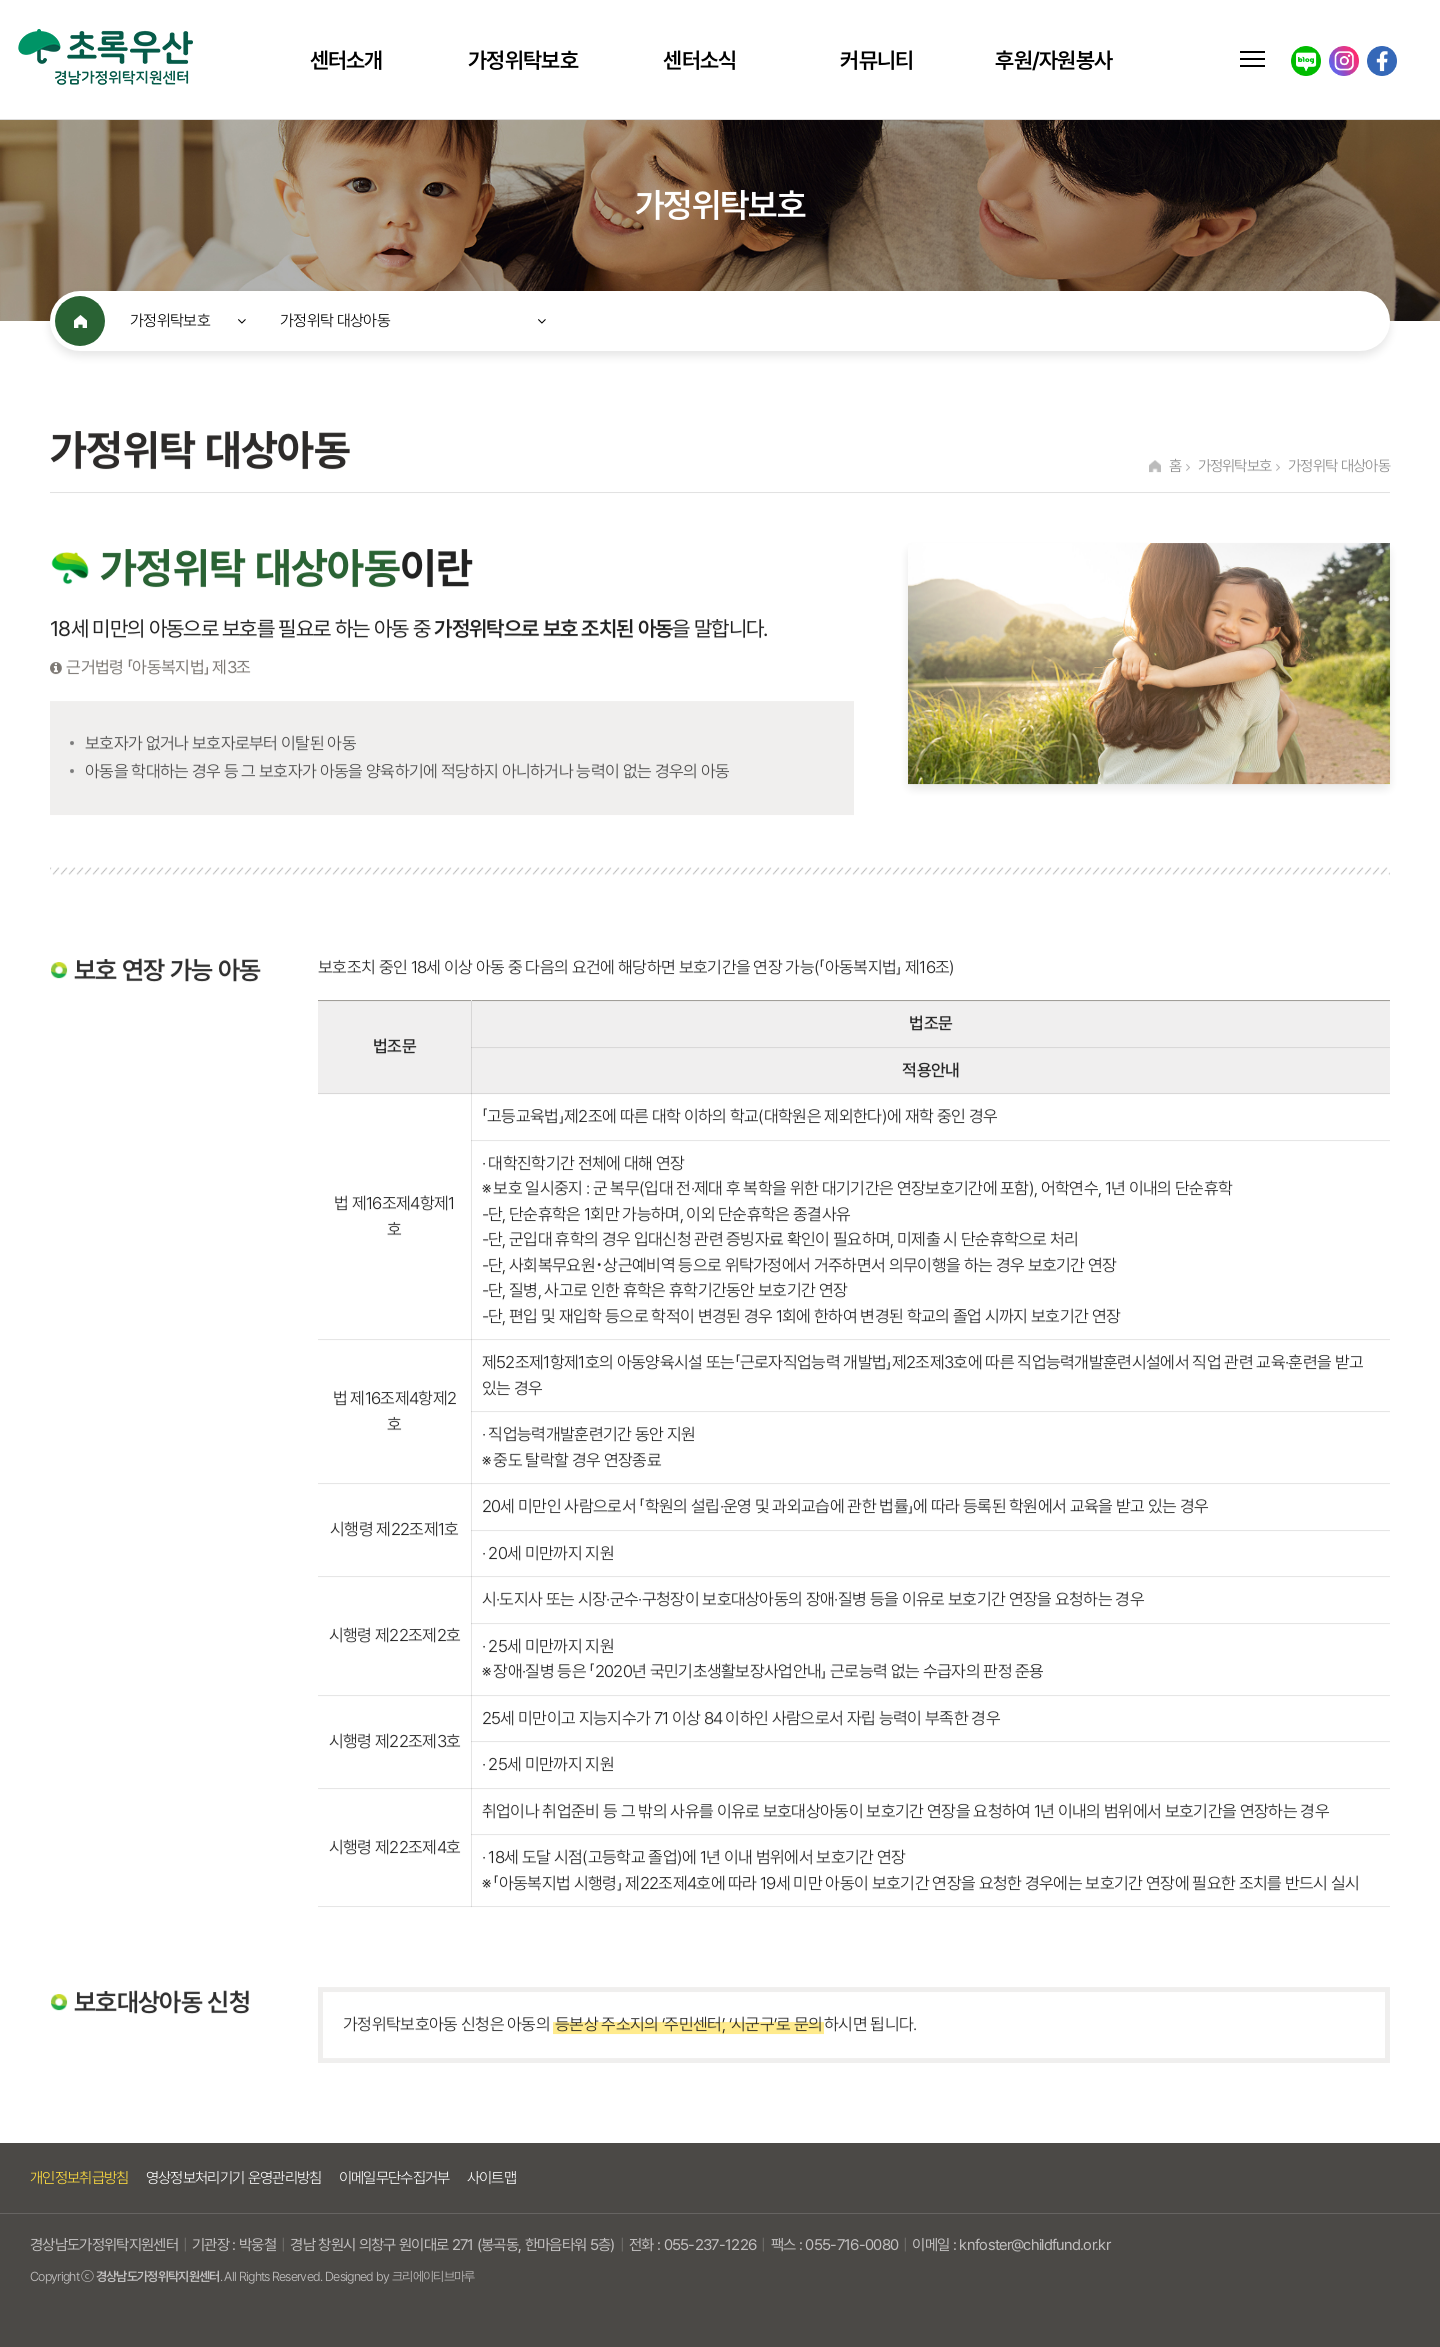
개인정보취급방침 (79, 2178)
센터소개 (346, 60)
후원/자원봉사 (1053, 60)
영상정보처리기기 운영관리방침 (234, 2178)
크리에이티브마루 (433, 2276)
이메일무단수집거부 (394, 2178)
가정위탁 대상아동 (335, 320)
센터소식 (699, 60)
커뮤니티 (876, 60)
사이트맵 (491, 2178)
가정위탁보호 (523, 60)
